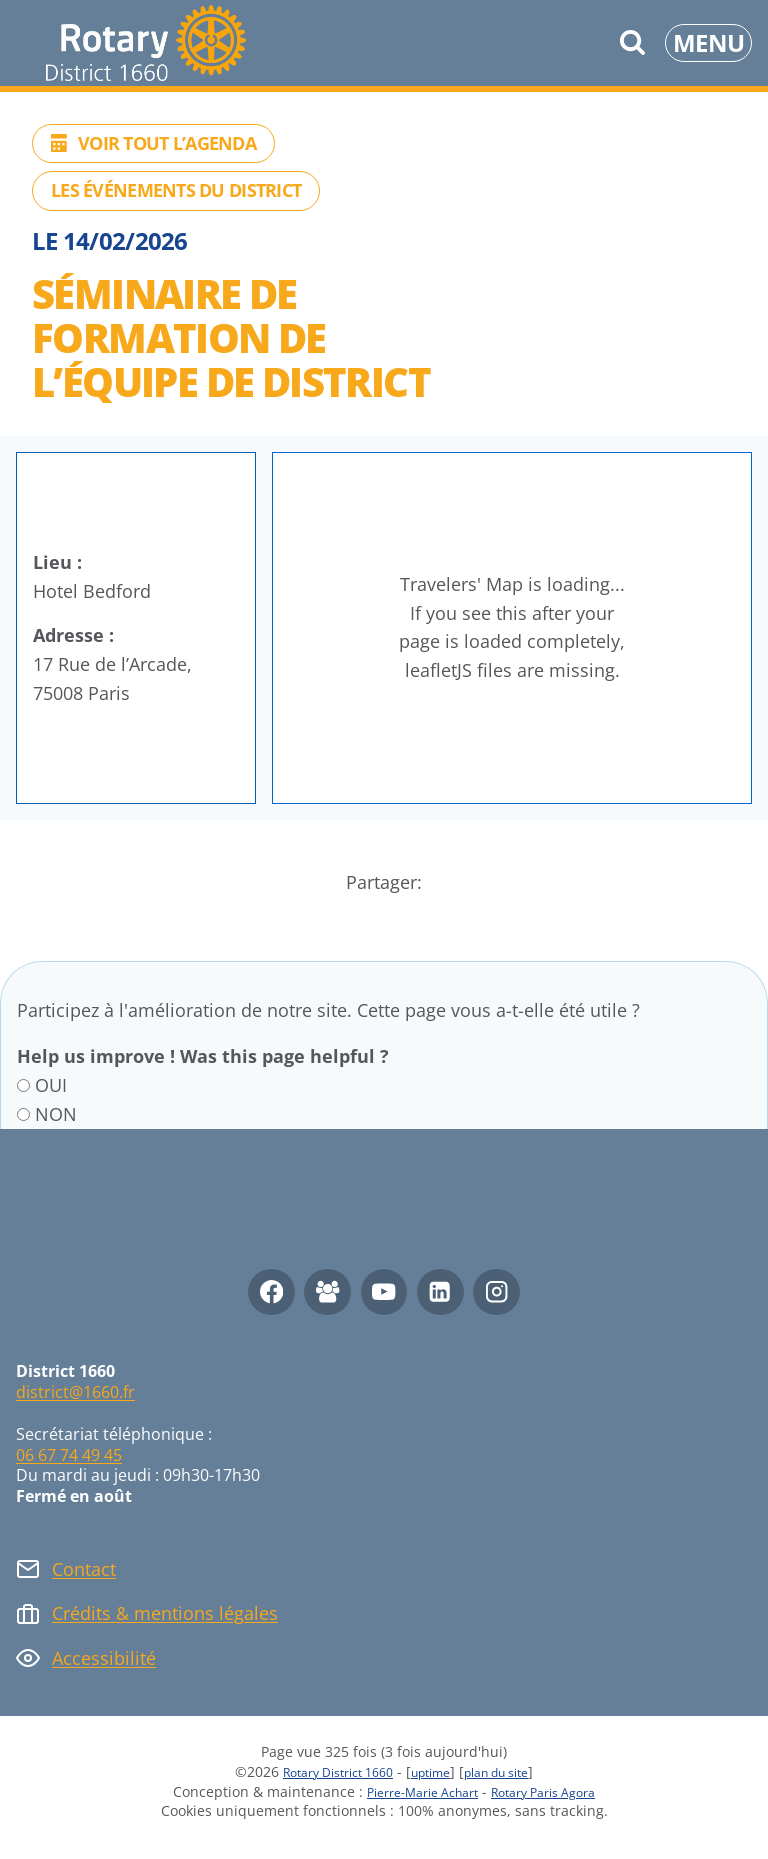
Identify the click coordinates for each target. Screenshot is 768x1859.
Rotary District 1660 (325, 1771)
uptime (433, 1771)
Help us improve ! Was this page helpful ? (203, 1057)
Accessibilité (104, 1658)
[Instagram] (496, 1292)
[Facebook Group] (327, 1292)
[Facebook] (271, 1292)
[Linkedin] (440, 1292)
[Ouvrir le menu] (708, 43)
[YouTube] (384, 1292)
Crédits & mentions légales (165, 1614)
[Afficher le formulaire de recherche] (632, 42)
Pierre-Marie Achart (413, 1791)
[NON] (23, 1114)
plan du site (511, 1771)
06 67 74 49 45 (69, 1455)
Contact (84, 1569)
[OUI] (23, 1086)
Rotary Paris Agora (553, 1791)
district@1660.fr (75, 1393)
